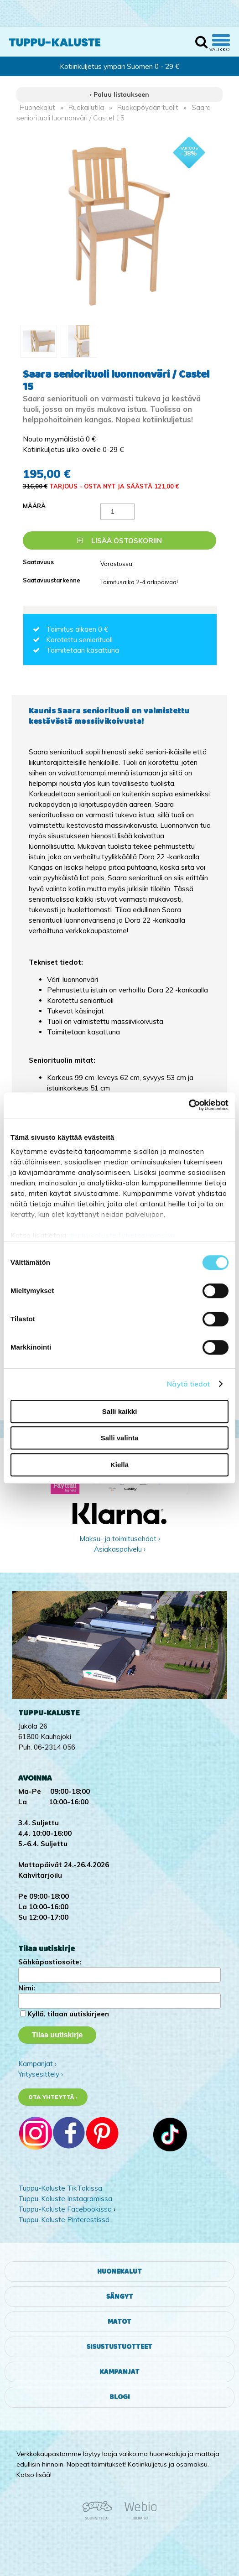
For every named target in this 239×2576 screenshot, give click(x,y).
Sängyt (119, 2296)
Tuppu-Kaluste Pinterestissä (63, 2219)
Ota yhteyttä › (53, 2096)
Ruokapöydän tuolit (147, 107)
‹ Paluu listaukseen (119, 94)
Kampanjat (119, 2372)
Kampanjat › (37, 2063)
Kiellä (119, 1465)
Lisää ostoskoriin (119, 540)
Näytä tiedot (188, 1384)
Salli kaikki (119, 1411)
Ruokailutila (86, 107)
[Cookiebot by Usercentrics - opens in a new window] (189, 1105)
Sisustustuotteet (119, 2347)
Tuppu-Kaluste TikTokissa (60, 2188)
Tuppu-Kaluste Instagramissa (65, 2198)
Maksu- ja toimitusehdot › (119, 1538)
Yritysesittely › (40, 2074)
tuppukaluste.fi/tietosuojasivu (123, 1235)
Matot (119, 2322)
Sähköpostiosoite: (49, 1962)
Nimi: (26, 1988)
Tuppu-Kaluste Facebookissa (65, 2209)
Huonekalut (37, 107)
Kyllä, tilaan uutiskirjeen (68, 2014)
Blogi (119, 2397)
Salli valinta (120, 1438)
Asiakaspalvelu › (119, 1549)
